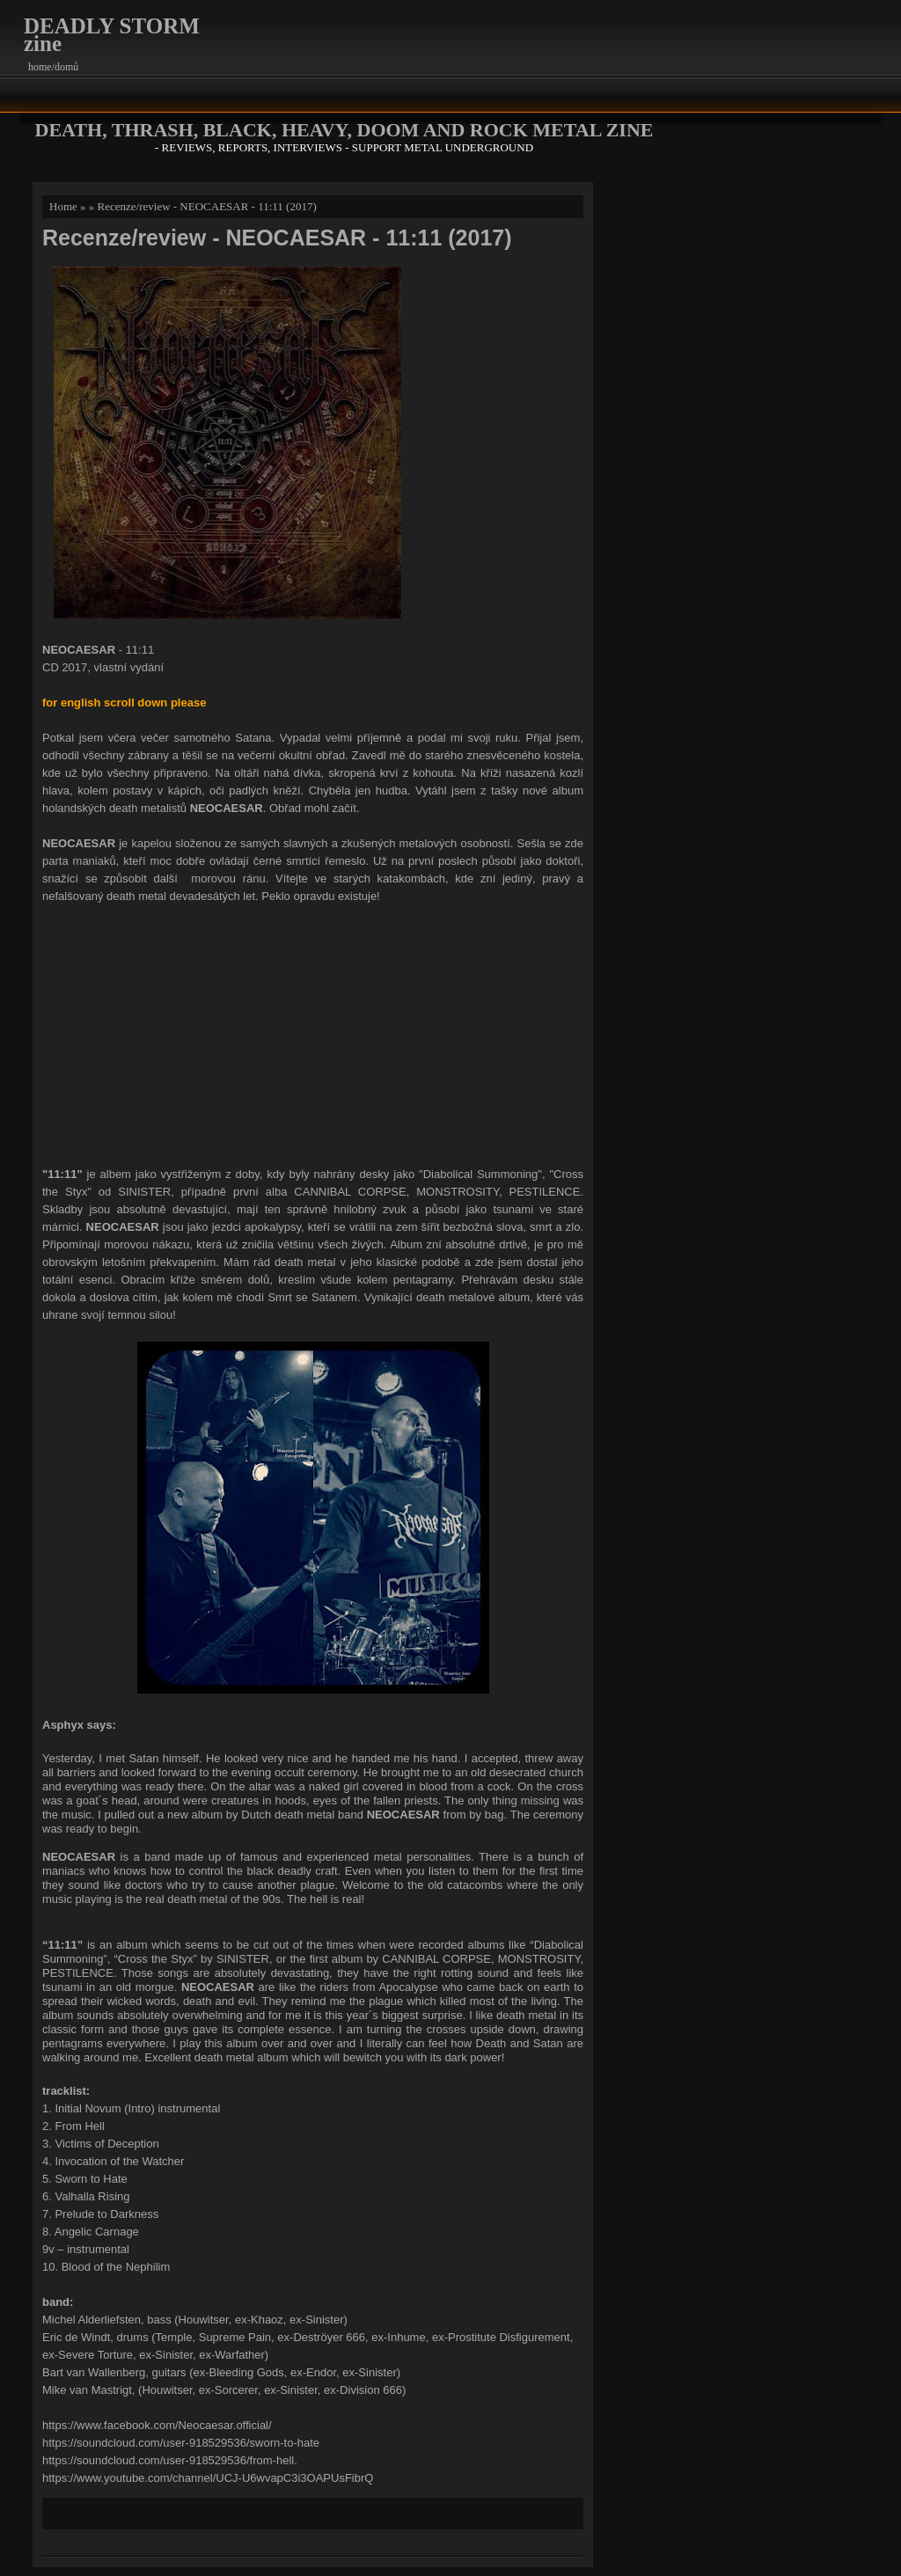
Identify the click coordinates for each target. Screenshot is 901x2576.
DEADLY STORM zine (112, 34)
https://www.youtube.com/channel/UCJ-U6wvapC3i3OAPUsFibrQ (207, 2478)
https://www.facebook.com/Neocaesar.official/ (157, 2425)
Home (63, 206)
